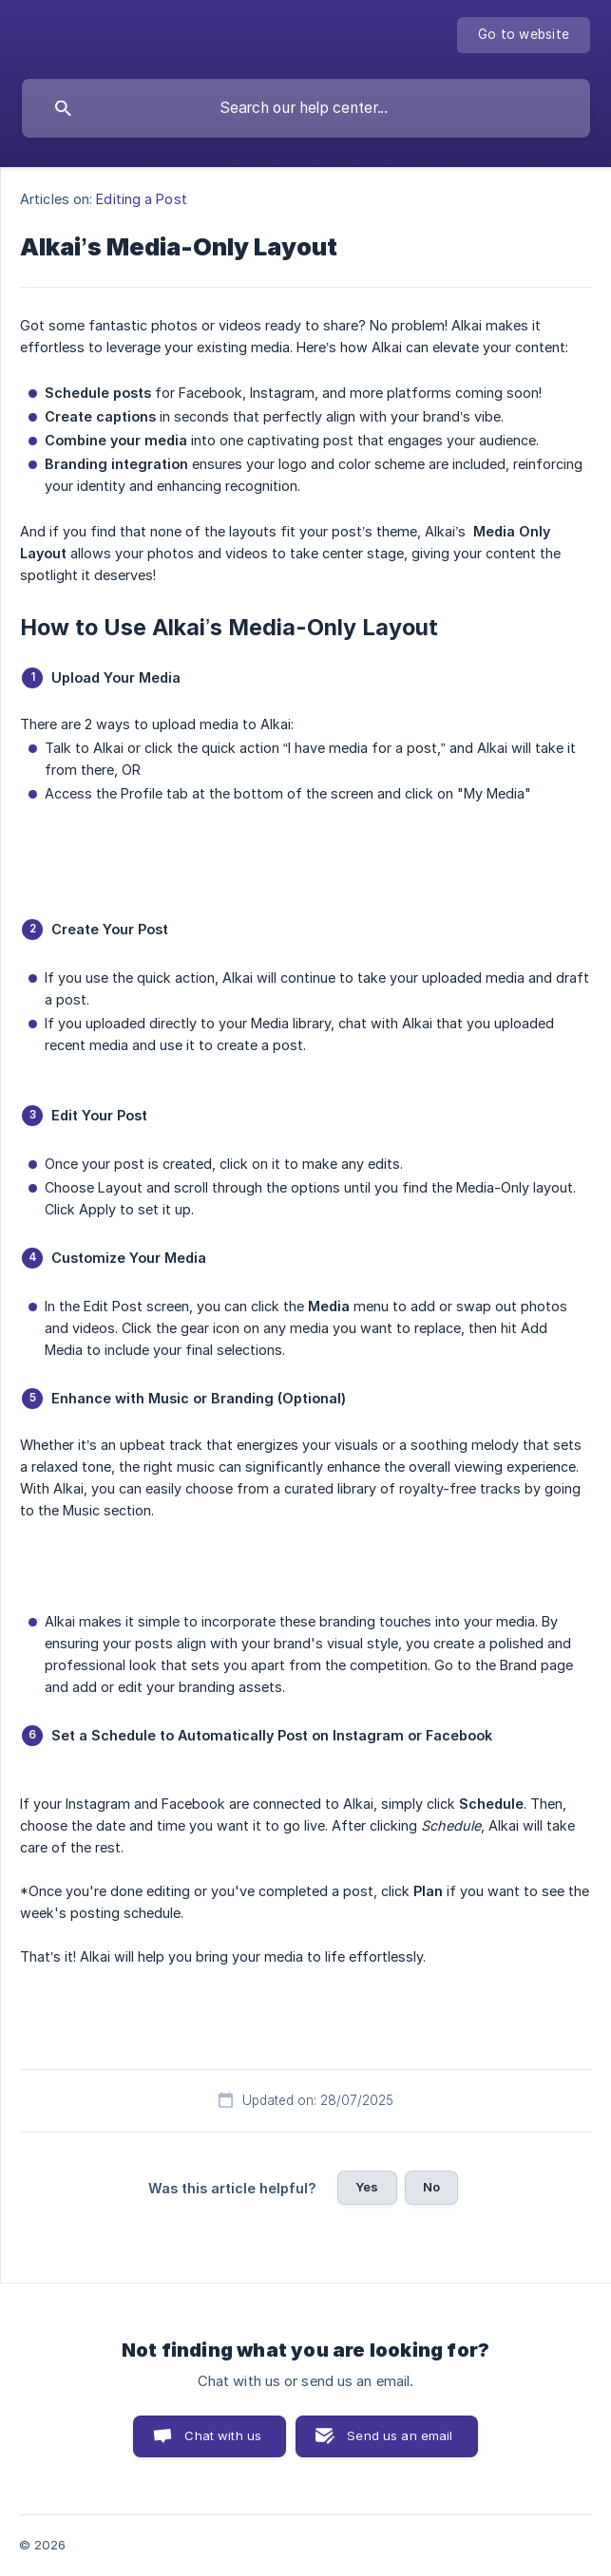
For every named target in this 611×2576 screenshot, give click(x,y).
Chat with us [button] (222, 2435)
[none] (523, 35)
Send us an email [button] (399, 2435)
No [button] (431, 2186)
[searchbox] (306, 108)
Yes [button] (366, 2186)
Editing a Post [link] (141, 199)
